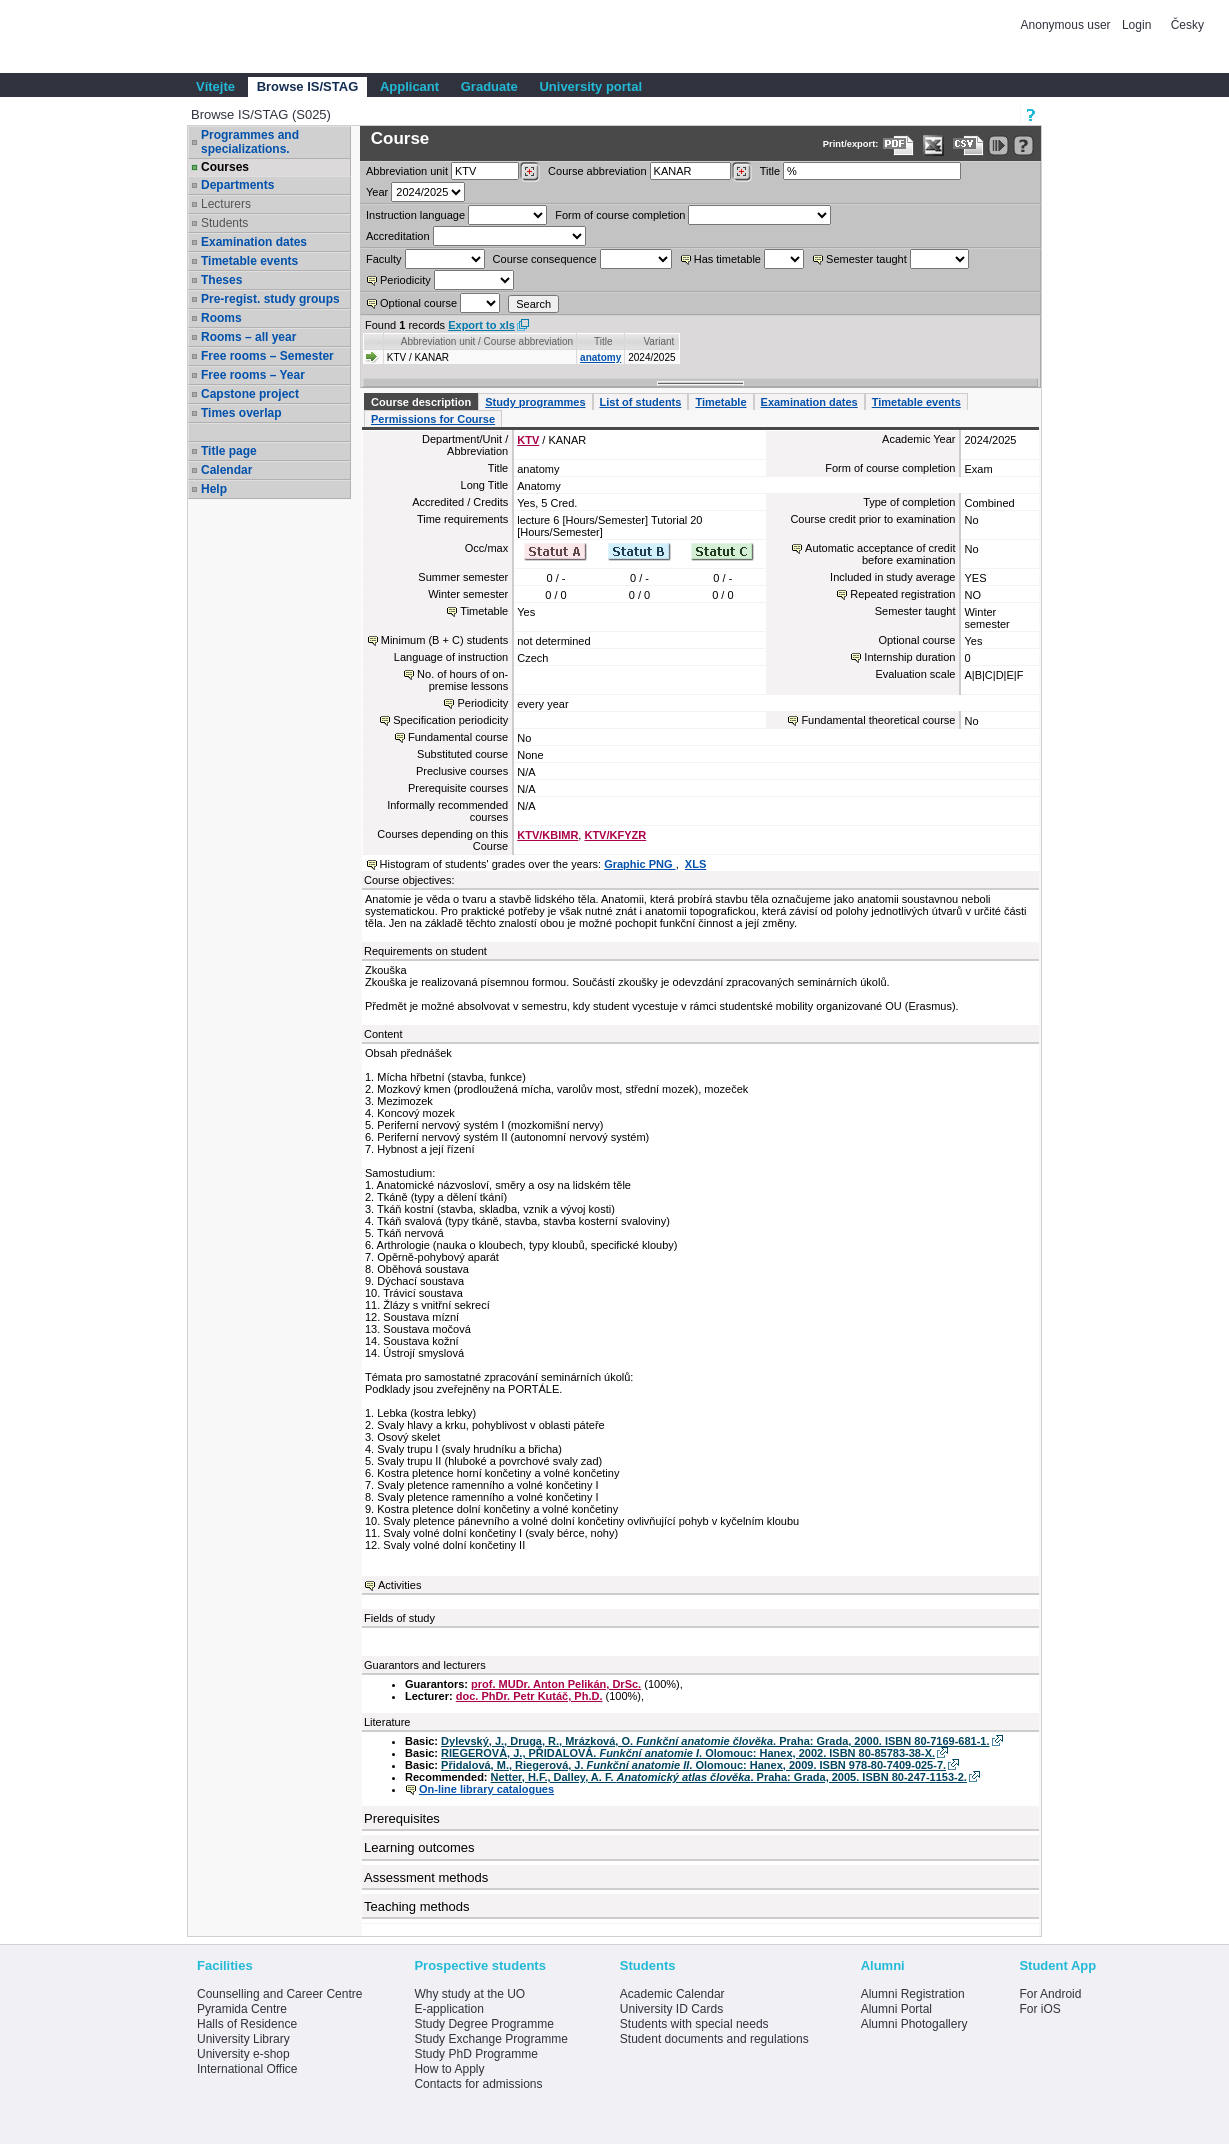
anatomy (600, 357)
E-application (448, 2009)
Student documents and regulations (714, 2039)
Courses (225, 167)
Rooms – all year (248, 337)
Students (224, 223)
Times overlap (241, 413)
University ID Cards (671, 2009)
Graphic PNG (640, 864)
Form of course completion (620, 215)
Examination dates (254, 242)
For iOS (1039, 2009)
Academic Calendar (672, 1994)
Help (214, 489)
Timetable (720, 402)
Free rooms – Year (253, 375)
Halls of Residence (247, 2024)
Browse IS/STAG (308, 86)
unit (407, 171)
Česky (1187, 25)
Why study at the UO (469, 1994)
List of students (641, 402)
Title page (229, 451)
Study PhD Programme (475, 2054)
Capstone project (250, 394)
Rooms (221, 318)
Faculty (383, 259)
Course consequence (545, 259)
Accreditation (398, 236)
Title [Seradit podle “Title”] (603, 341)
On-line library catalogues (486, 1789)
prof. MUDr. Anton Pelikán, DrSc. (556, 1684)
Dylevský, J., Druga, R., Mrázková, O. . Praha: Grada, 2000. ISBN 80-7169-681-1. (715, 1741)
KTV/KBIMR (547, 835)
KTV (528, 440)
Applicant (409, 86)
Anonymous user (1067, 25)
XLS (695, 864)
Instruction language (415, 215)
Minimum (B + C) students (444, 640)
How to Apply (449, 2069)
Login (1136, 25)
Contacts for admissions (478, 2084)
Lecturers (226, 204)
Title (770, 171)
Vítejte (215, 86)
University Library (243, 2039)
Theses (221, 280)
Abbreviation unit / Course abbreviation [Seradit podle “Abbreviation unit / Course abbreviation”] (487, 341)
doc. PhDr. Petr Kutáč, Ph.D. (529, 1696)
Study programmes (535, 402)
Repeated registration (902, 594)
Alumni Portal (896, 2009)
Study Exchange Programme (490, 2039)
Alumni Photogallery (914, 2024)
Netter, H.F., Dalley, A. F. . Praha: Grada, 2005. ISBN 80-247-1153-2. (729, 1777)
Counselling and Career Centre (279, 1994)
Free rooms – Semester (267, 356)
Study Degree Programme (483, 2024)
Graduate (489, 86)
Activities (399, 1585)
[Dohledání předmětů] (741, 172)
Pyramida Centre (242, 2009)
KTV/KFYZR (615, 835)
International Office (247, 2069)
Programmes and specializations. (250, 142)
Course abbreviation (597, 171)
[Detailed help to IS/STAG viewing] (1023, 145)
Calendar (226, 470)
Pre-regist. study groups (270, 299)
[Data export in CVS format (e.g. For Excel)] (968, 145)
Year (377, 192)
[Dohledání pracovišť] (529, 172)
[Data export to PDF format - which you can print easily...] (898, 145)
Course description (421, 402)
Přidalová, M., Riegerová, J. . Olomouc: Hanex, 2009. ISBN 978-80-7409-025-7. (693, 1765)
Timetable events (249, 261)
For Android (1050, 1994)
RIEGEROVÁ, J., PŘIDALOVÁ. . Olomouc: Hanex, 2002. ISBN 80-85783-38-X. (688, 1753)
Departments (237, 185)
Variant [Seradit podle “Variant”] (658, 341)
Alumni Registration (913, 1994)
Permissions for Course (433, 419)
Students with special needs (694, 2024)
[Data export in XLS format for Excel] (933, 145)
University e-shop (243, 2054)
